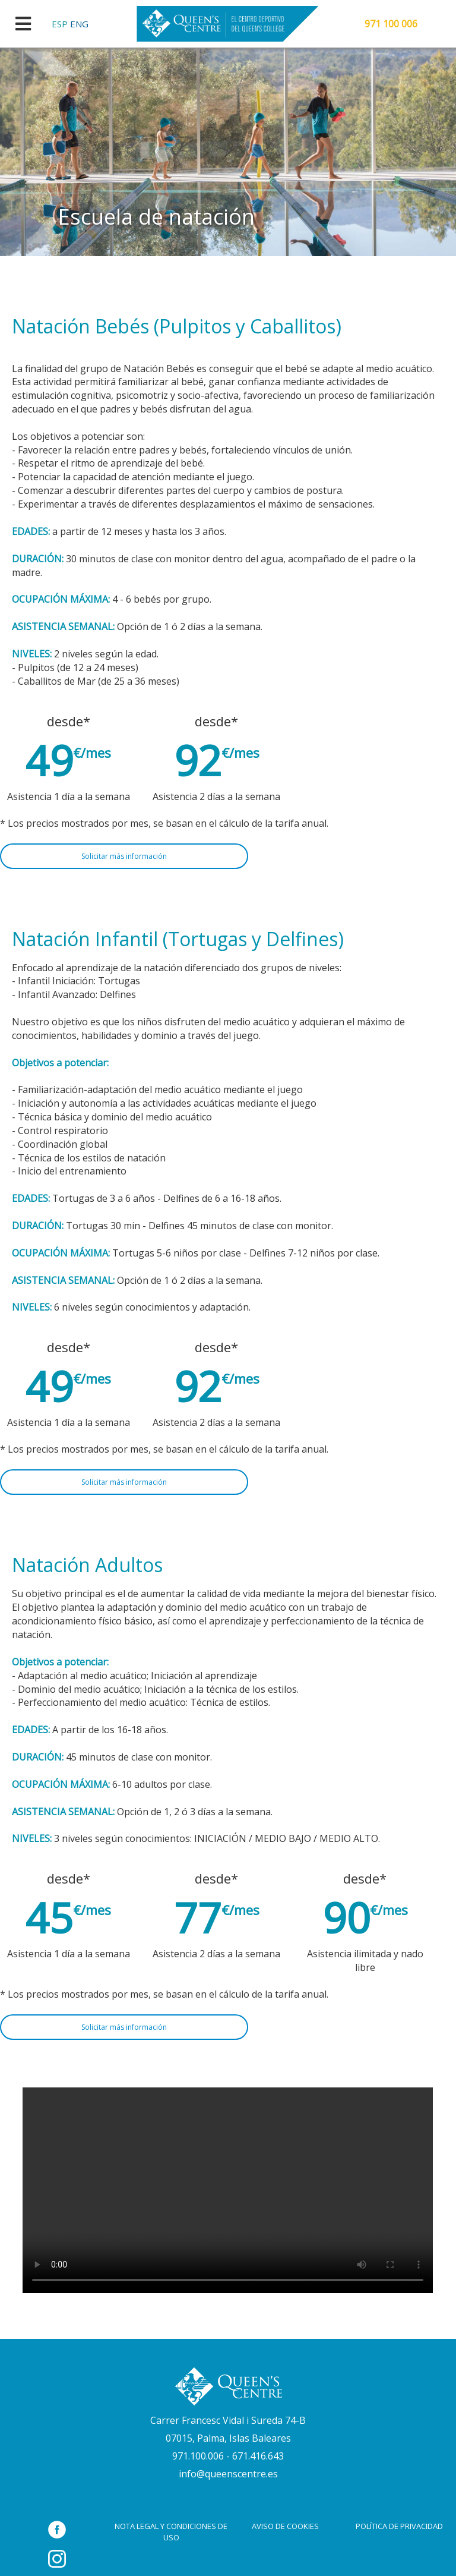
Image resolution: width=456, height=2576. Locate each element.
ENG (79, 24)
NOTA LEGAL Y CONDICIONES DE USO (171, 2532)
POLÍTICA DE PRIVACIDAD (399, 2526)
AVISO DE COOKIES (285, 2526)
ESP (60, 24)
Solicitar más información (124, 856)
